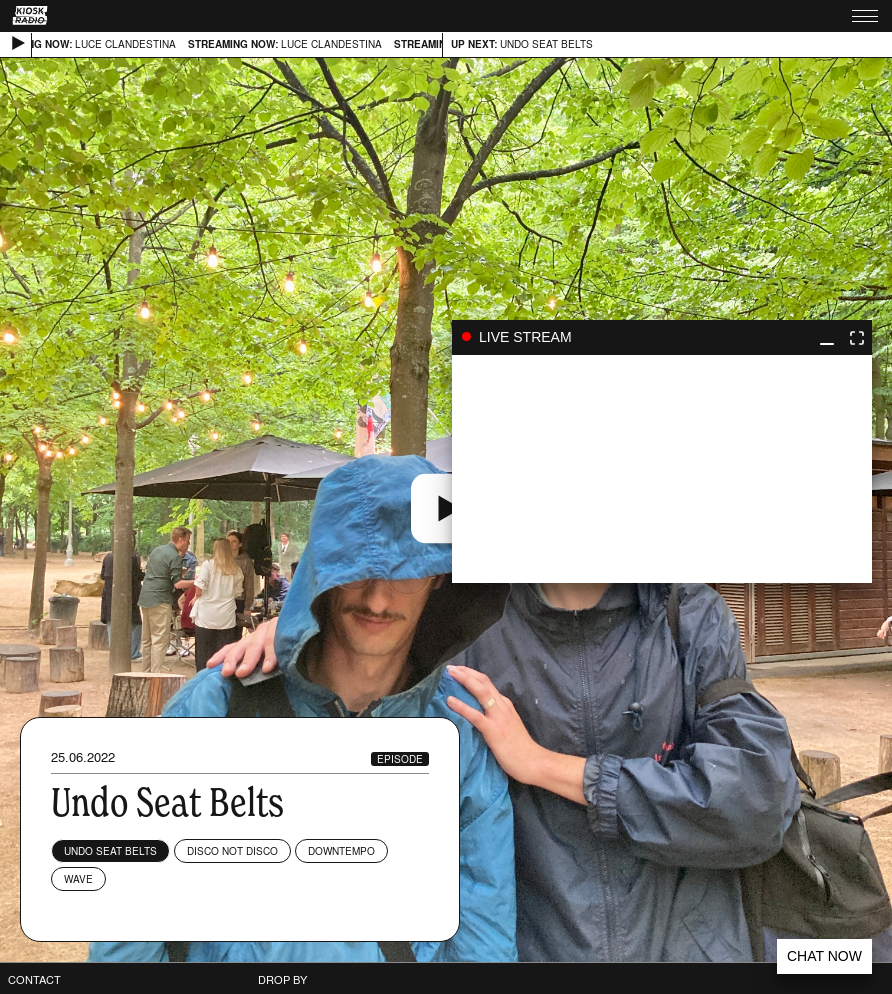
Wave (78, 879)
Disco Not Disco (232, 851)
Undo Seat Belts (110, 851)
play (662, 469)
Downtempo (341, 851)
